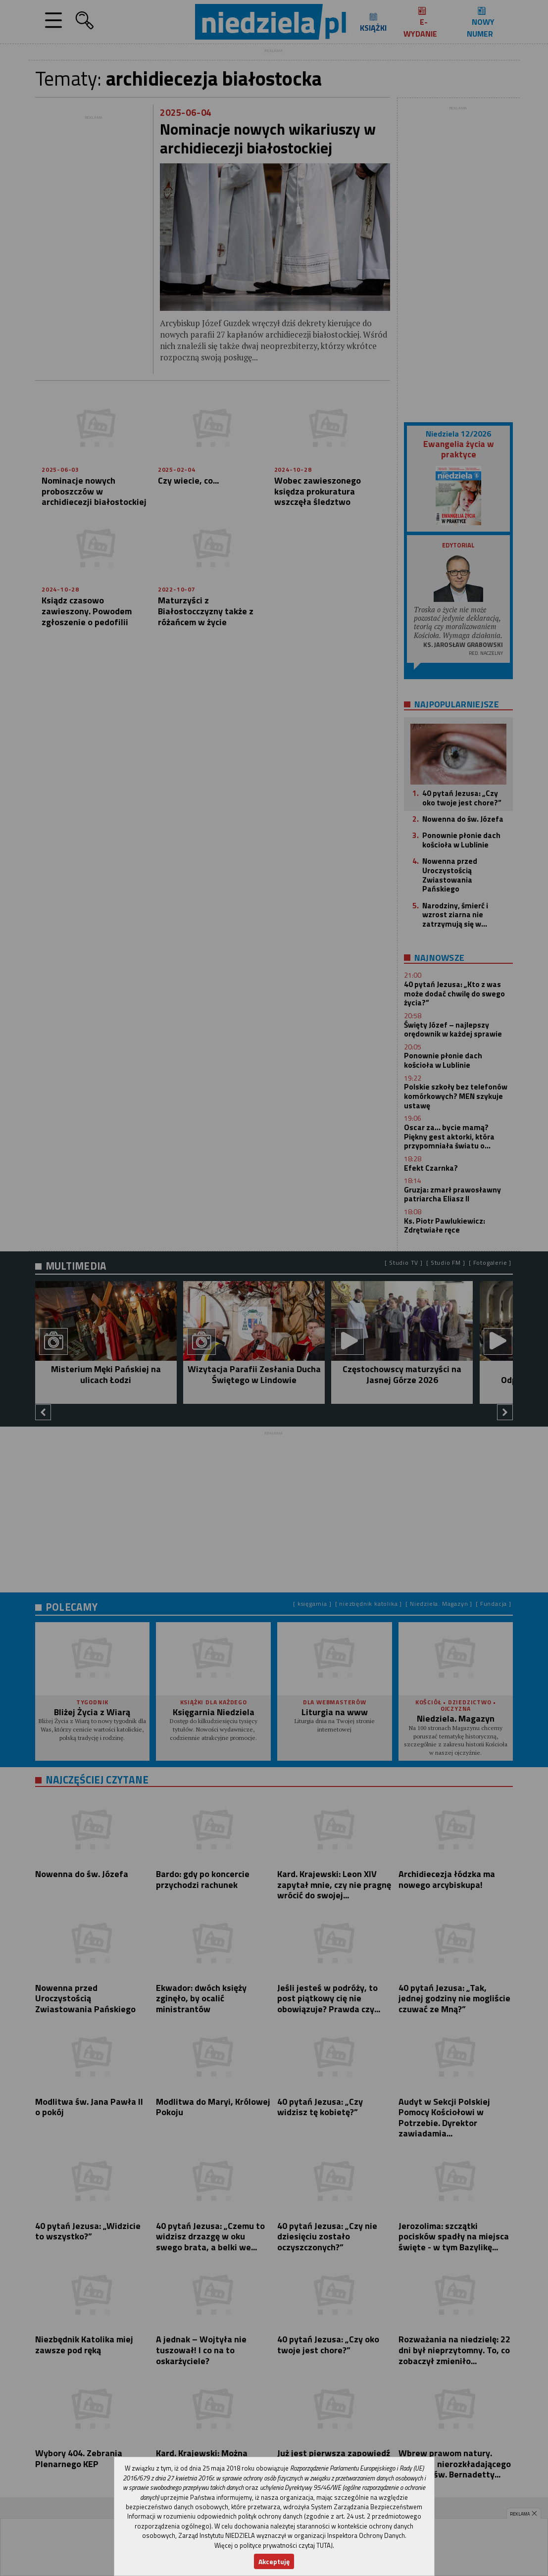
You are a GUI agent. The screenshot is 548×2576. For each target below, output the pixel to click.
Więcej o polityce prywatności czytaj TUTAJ (273, 2545)
